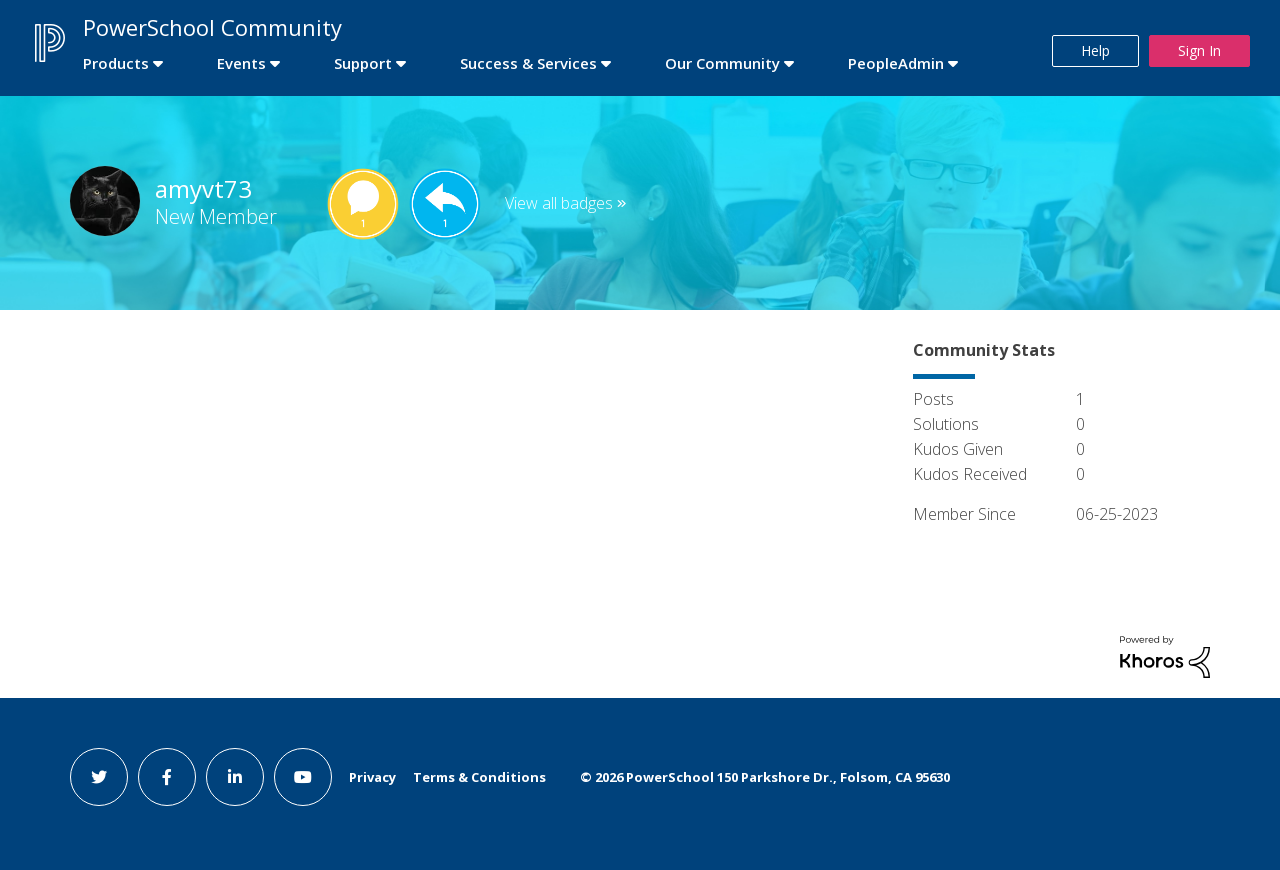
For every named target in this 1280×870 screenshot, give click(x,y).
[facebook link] (167, 777)
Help (1095, 50)
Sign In (1199, 50)
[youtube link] (303, 777)
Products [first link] (116, 63)
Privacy (372, 777)
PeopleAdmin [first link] (896, 63)
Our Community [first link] (722, 63)
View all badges (559, 203)
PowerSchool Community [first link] (212, 27)
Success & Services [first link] (528, 63)
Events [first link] (241, 63)
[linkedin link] (235, 777)
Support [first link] (363, 63)
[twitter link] (99, 777)
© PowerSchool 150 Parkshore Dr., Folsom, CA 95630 (765, 777)
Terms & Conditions (479, 777)
